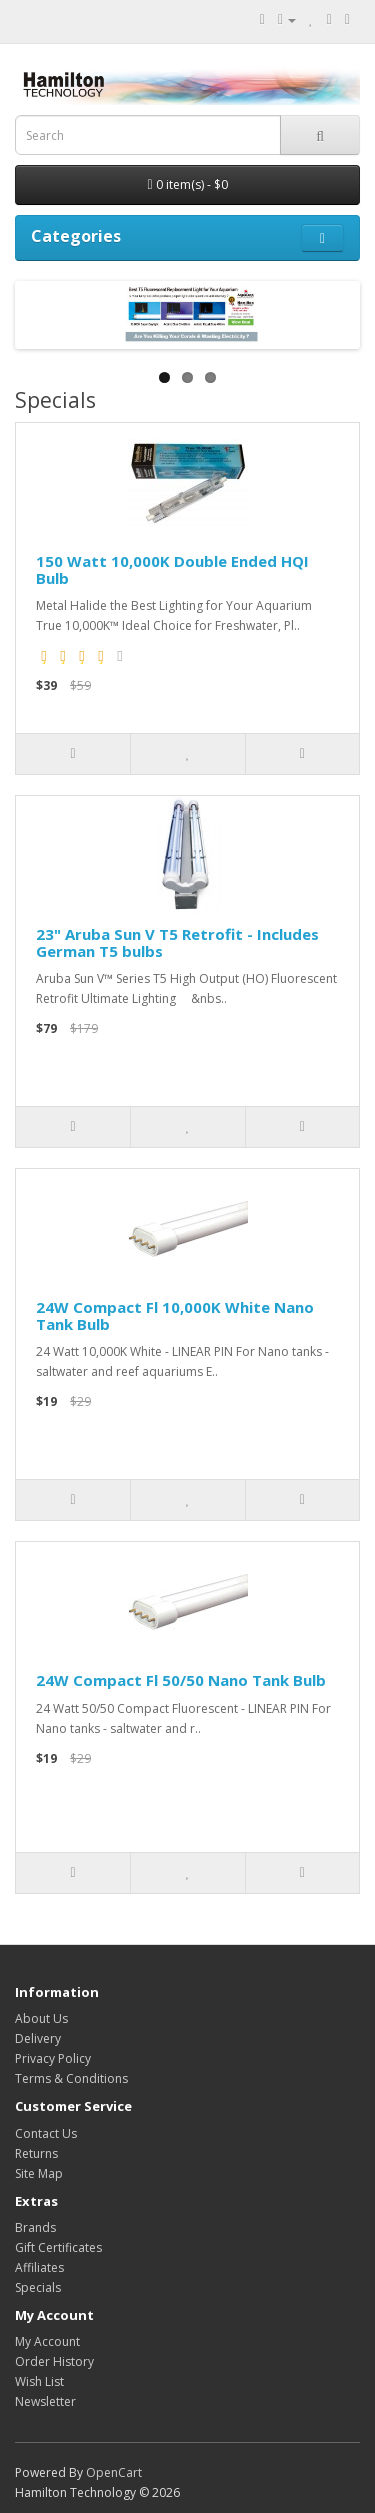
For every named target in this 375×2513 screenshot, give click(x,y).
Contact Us (46, 2133)
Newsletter (45, 2401)
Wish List (39, 2381)
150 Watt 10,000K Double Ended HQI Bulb (172, 569)
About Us (41, 2018)
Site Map (39, 2173)
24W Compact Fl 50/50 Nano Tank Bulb (181, 1680)
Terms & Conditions (71, 2078)
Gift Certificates (58, 2247)
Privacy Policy (53, 2058)
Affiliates (39, 2267)
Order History (54, 2361)
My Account (47, 2341)
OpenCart (114, 2472)
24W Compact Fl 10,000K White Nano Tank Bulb (175, 1315)
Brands (35, 2227)
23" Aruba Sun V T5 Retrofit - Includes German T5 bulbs (177, 942)
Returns (36, 2153)
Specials (38, 2287)
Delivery (38, 2038)
